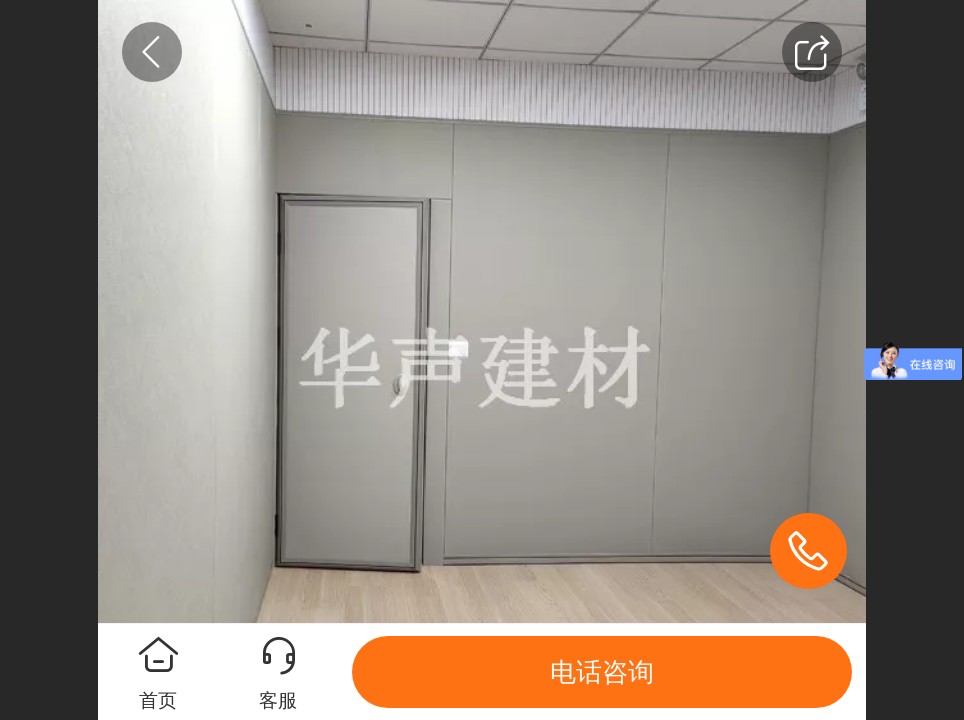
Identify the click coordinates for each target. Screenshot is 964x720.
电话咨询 (602, 672)
